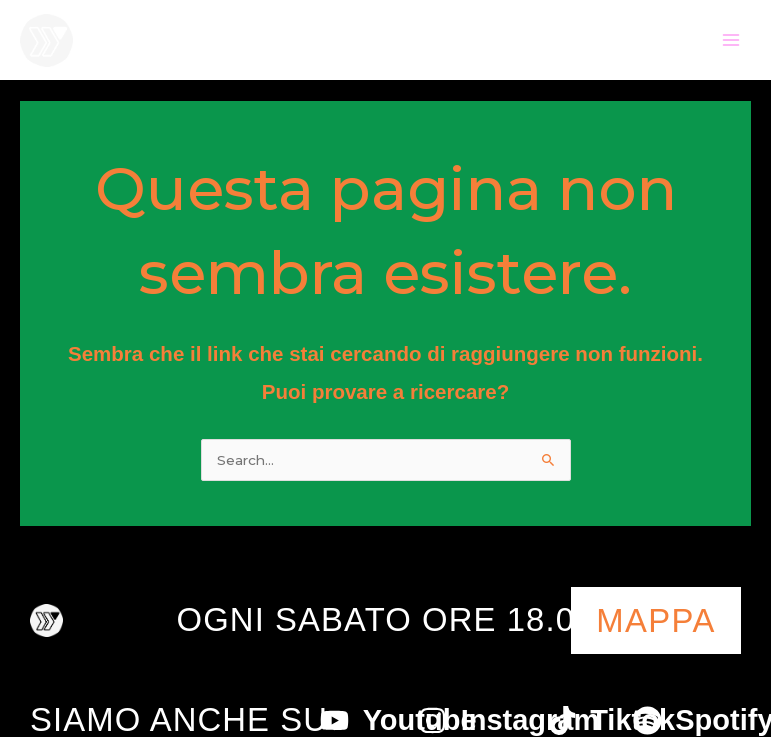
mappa (656, 620)
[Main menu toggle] (731, 40)
